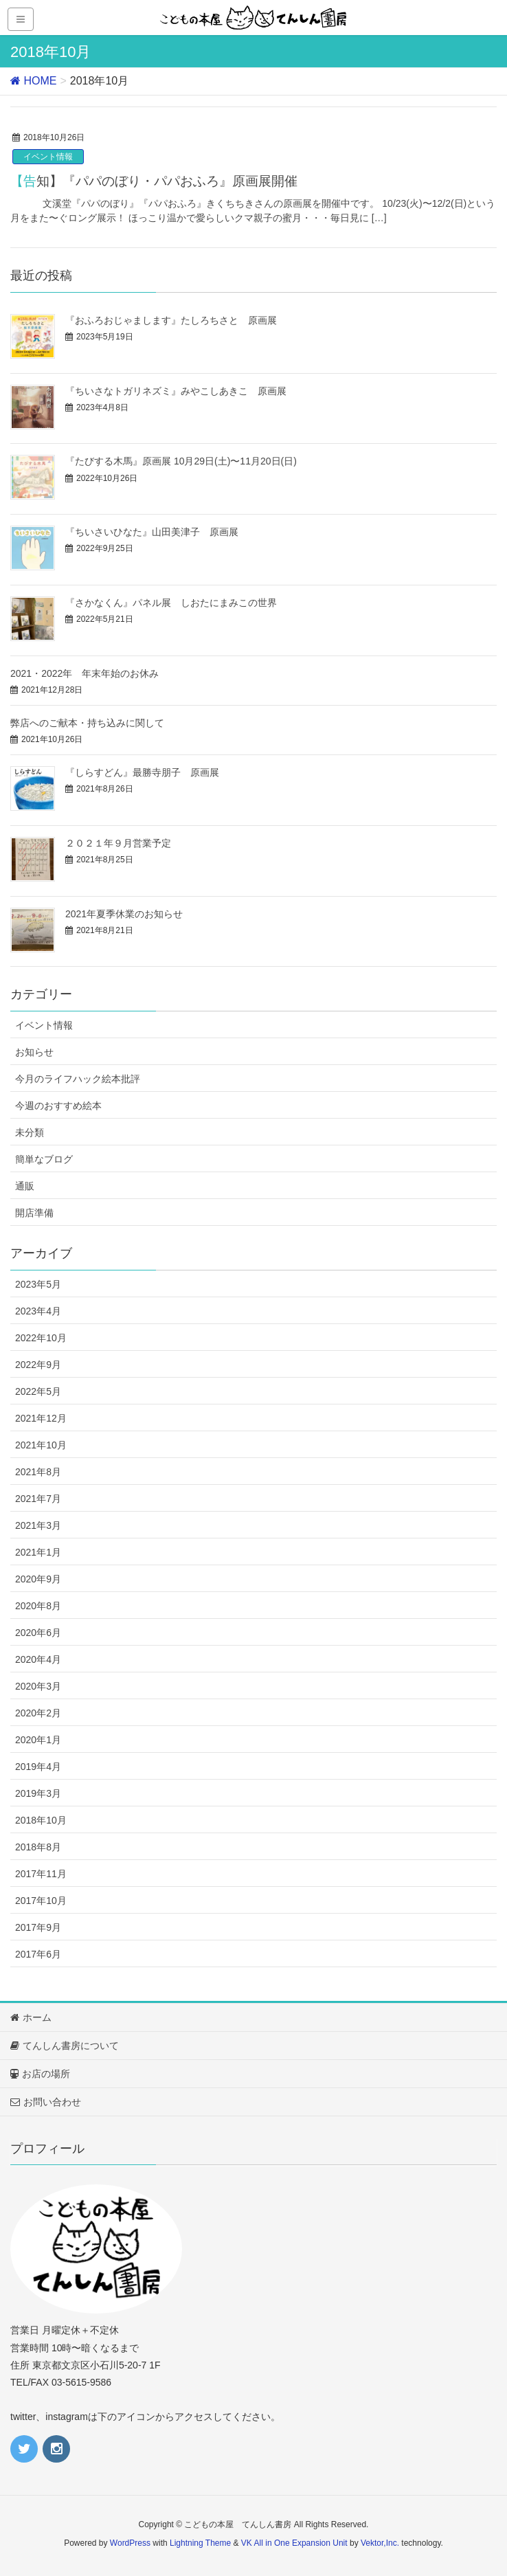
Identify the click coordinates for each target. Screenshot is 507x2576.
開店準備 (34, 1212)
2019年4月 (38, 1766)
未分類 (29, 1132)
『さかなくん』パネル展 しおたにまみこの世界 (171, 602)
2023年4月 (38, 1311)
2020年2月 (38, 1712)
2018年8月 (38, 1846)
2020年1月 (38, 1739)
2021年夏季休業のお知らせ (124, 913)
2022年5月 (38, 1391)
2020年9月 (38, 1578)
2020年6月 (38, 1632)
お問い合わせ (45, 2101)
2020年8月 (38, 1605)
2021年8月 (38, 1471)
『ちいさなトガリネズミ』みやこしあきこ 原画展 (175, 390)
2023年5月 (38, 1284)
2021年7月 (38, 1498)
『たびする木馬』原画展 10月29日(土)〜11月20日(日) (181, 461)
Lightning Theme (200, 2543)
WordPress (130, 2543)
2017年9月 (38, 1927)
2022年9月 (38, 1364)
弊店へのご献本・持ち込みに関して (87, 722)
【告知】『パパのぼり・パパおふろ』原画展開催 (153, 181)
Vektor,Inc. (380, 2543)
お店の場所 (40, 2073)
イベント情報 (48, 156)
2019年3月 (38, 1793)
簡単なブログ (44, 1159)
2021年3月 (38, 1525)
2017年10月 (41, 1900)
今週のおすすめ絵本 (58, 1105)
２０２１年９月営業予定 (118, 843)
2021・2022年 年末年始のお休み (84, 673)
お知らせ (34, 1051)
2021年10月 (41, 1445)
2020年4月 (38, 1659)
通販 (24, 1185)
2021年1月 (38, 1552)
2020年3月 (38, 1686)
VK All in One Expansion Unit (294, 2543)
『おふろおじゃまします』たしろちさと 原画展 (171, 320)
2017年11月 (41, 1873)
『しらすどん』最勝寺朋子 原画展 (142, 772)
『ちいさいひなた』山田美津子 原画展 (151, 531)
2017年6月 (38, 1954)
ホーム (31, 2017)
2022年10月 (41, 1337)
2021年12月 (41, 1418)
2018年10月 (41, 1820)
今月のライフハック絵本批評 (77, 1078)
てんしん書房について (64, 2045)
